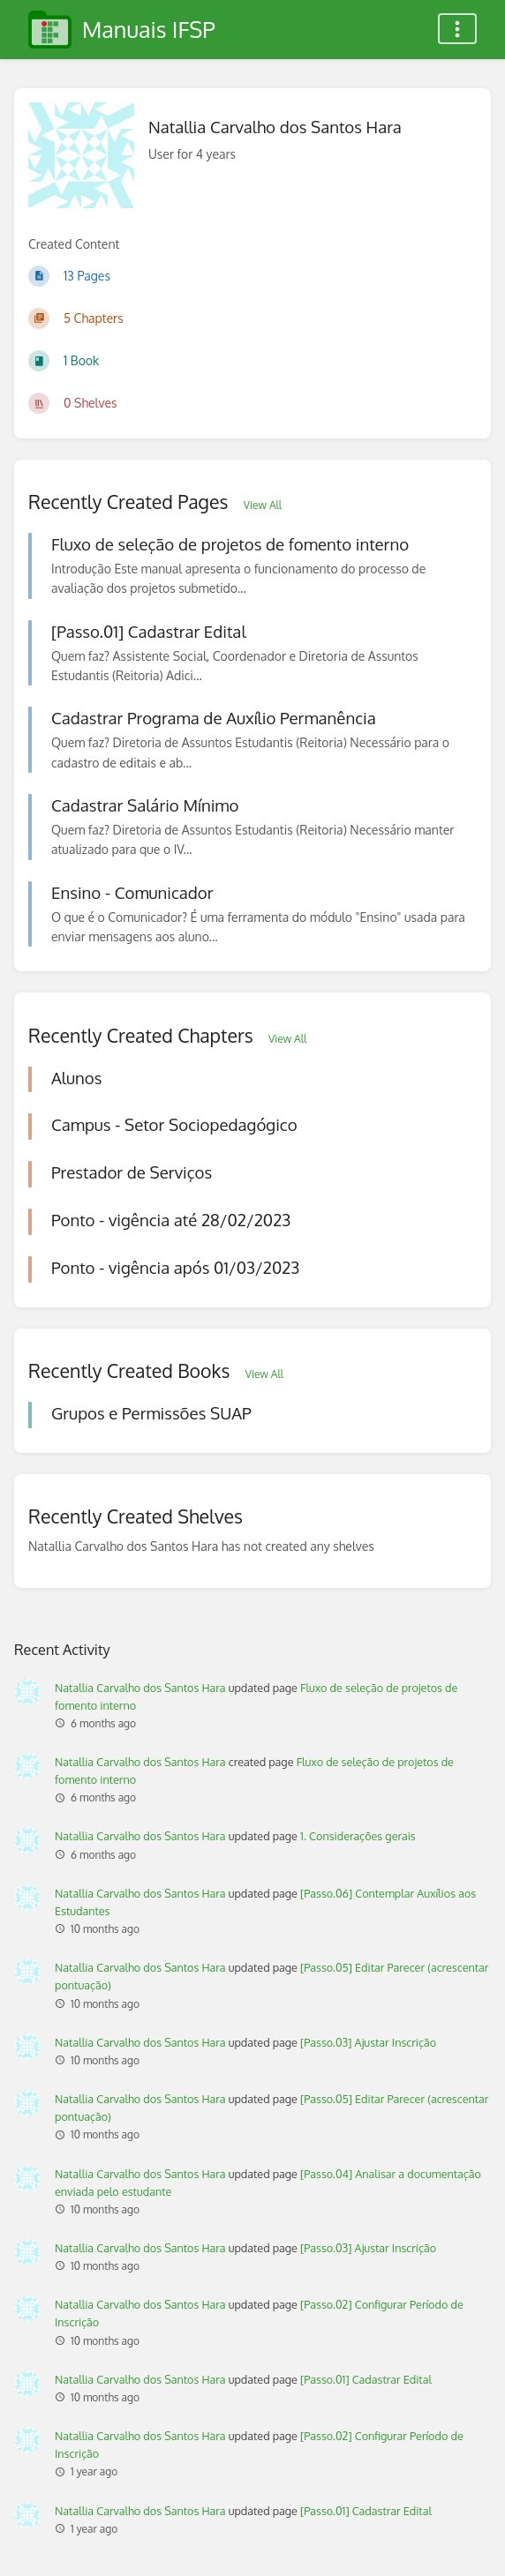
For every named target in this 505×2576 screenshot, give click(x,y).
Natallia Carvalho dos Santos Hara (140, 1688)
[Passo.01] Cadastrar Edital (366, 2379)
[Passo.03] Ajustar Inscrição (368, 2042)
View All (263, 505)
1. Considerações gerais (358, 1836)
